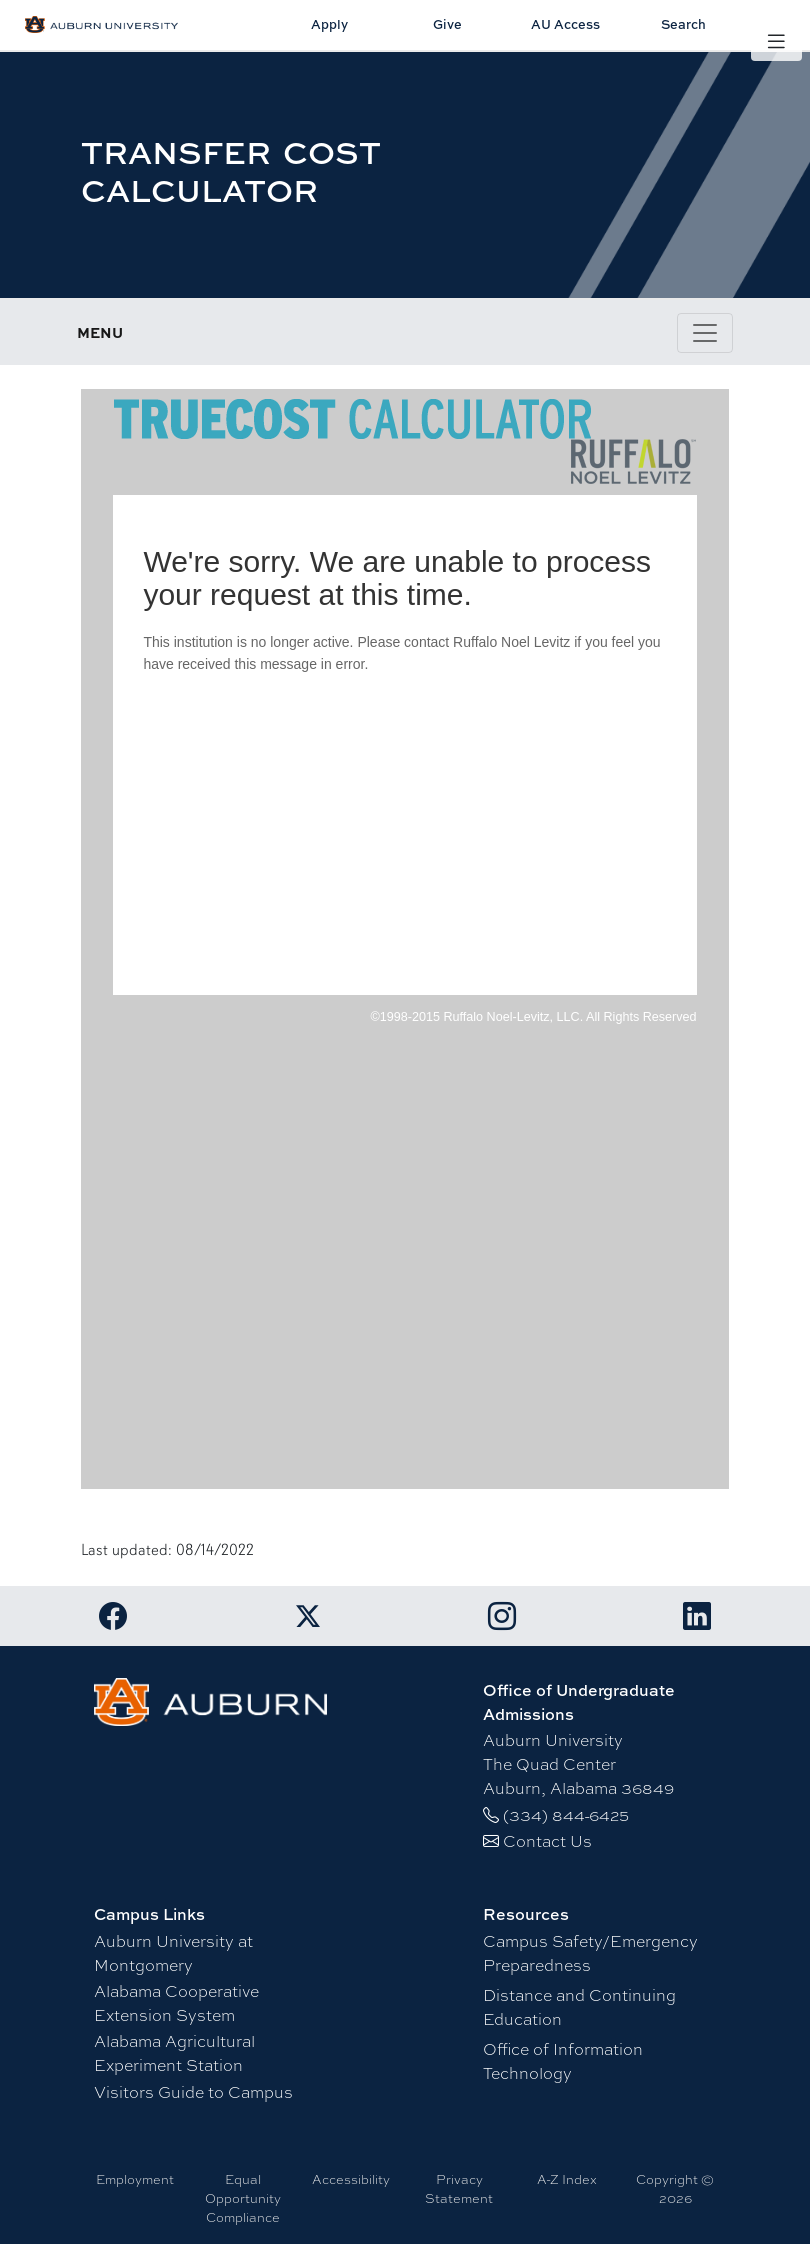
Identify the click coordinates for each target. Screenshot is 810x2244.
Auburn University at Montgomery (173, 1952)
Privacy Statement (459, 2188)
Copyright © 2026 (675, 2188)
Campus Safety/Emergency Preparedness (590, 1952)
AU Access (565, 24)
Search (683, 24)
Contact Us (547, 1840)
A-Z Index (567, 2179)
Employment (135, 2179)
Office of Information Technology (563, 2060)
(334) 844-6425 (566, 1814)
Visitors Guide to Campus (193, 2091)
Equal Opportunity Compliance (243, 2198)
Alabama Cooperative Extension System (176, 2002)
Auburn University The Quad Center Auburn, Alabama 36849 (578, 1763)
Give (447, 24)
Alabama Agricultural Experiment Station (174, 2052)
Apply (329, 24)
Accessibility (351, 2179)
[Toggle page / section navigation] (705, 333)
